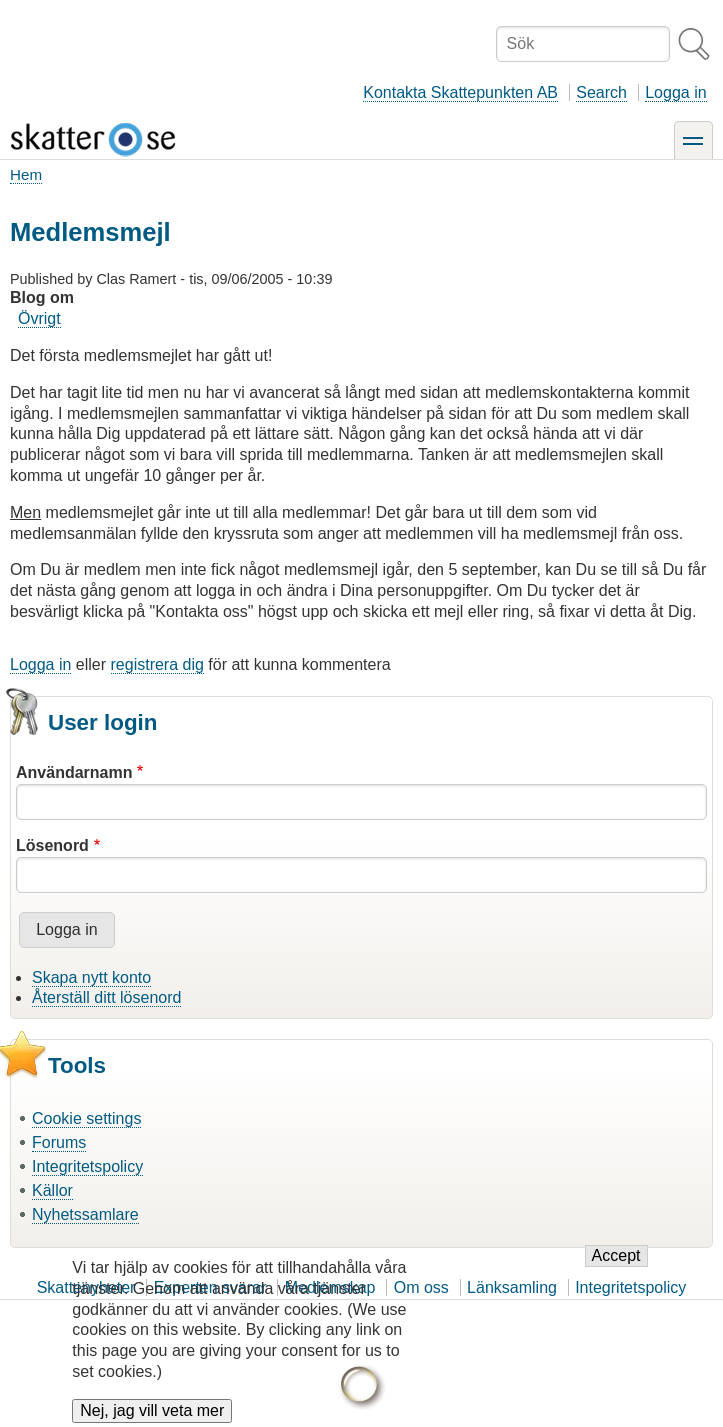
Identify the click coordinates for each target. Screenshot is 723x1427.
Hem (26, 174)
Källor (52, 1190)
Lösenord (52, 845)
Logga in (675, 92)
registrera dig (157, 664)
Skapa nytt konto (91, 977)
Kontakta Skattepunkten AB (460, 92)
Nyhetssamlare (85, 1214)
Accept (616, 1269)
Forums (59, 1142)
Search (601, 92)
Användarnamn (74, 772)
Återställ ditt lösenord (106, 997)
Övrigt (39, 318)
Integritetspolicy (87, 1166)
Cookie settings (86, 1118)
